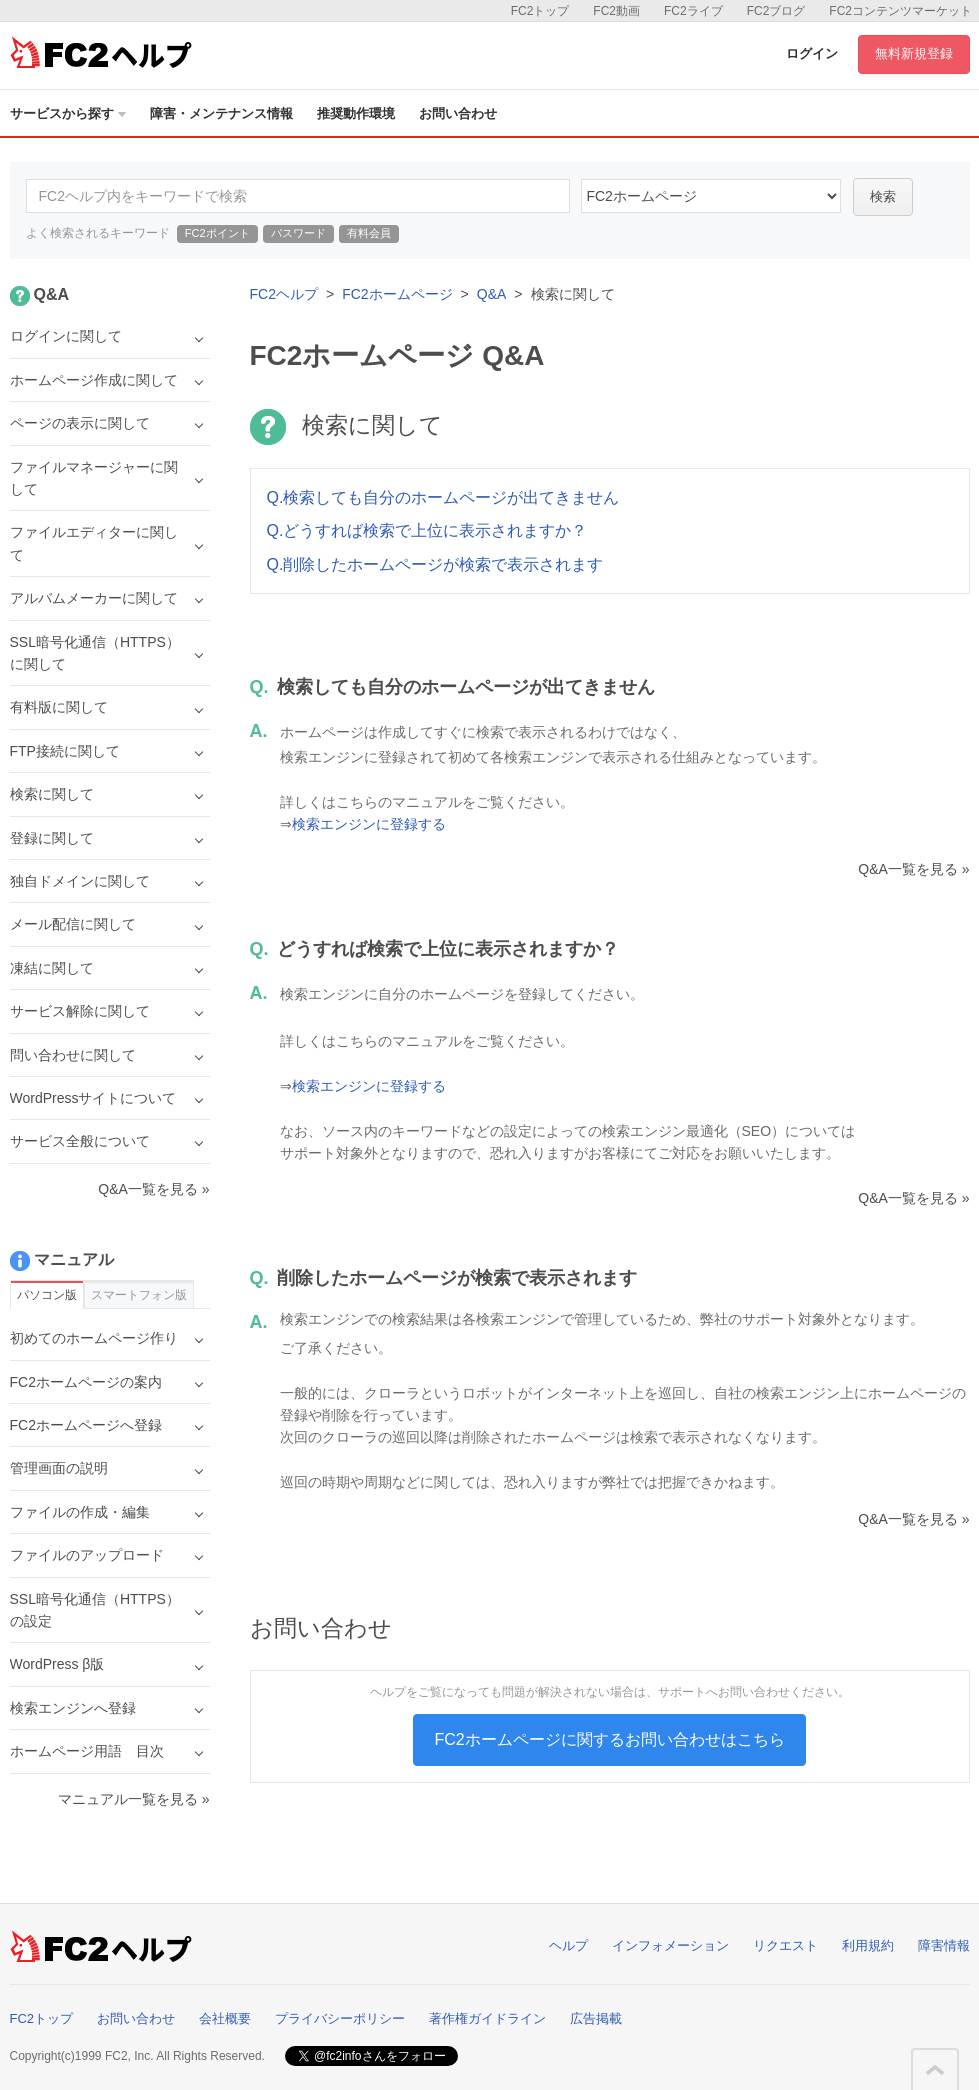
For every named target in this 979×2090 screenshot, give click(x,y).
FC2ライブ (693, 11)
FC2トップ (540, 11)
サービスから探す (68, 113)
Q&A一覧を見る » (913, 869)
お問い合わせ (458, 113)
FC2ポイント (217, 233)
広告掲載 (596, 2018)
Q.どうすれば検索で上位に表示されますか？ (427, 530)
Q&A (492, 294)
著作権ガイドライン (487, 2018)
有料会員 (369, 233)
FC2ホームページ (397, 294)
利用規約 (868, 1945)
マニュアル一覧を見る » (134, 1799)
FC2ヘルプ (284, 294)
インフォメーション (670, 1945)
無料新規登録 (914, 53)
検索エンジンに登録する (369, 824)
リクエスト (785, 1945)
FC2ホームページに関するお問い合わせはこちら (609, 1739)
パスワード (298, 233)
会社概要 (225, 2018)
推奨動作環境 (356, 113)
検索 (883, 196)
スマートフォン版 (139, 1295)
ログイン (812, 53)
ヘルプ (568, 1945)
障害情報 (944, 1945)
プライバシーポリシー (340, 2018)
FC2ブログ (776, 11)
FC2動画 (616, 11)
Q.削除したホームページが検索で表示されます (435, 564)
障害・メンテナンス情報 (221, 113)
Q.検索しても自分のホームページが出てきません (443, 497)
